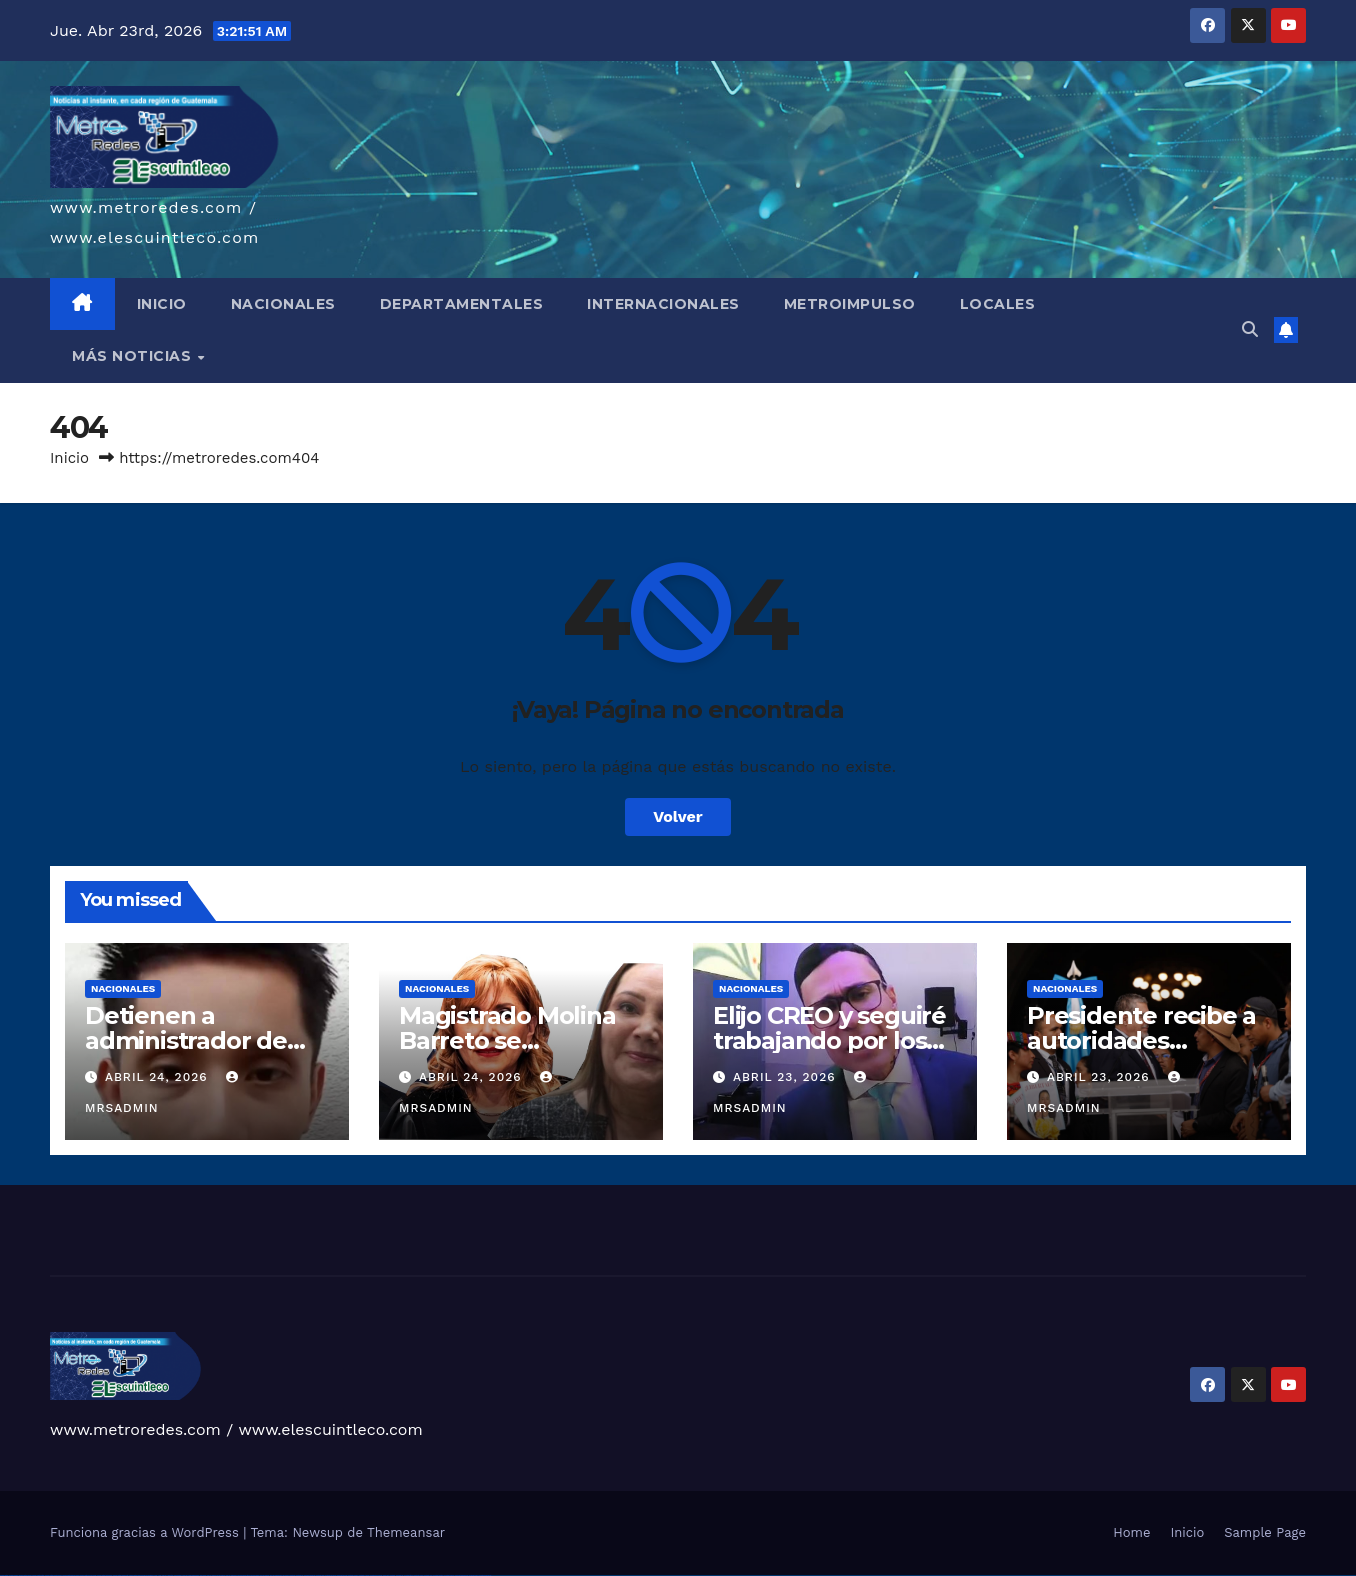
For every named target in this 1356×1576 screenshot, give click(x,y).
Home (1131, 1532)
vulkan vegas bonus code (70, 1575)
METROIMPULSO (850, 304)
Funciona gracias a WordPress (146, 1532)
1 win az (184, 1575)
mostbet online (342, 1575)
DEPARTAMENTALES (462, 304)
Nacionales (123, 988)
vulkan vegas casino (25, 1575)
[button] (1250, 329)
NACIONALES (283, 304)
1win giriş (170, 1575)
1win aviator (178, 1575)
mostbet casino (353, 1575)
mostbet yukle (418, 1575)
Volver (678, 816)
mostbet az (399, 1575)
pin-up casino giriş (244, 1575)
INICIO (162, 304)
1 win (159, 1575)
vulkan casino (13, 1575)
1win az (164, 1575)
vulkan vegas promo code (88, 1575)
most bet (386, 1575)
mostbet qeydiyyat (485, 1575)
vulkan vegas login (38, 1575)
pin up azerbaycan (276, 1575)
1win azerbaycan (193, 1575)
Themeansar (406, 1532)
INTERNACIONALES (663, 304)
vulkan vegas (4, 1575)
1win (155, 1575)
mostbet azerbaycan (461, 1575)
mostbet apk (320, 1575)
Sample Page (1265, 1532)
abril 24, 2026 (159, 1077)
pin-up (228, 1575)
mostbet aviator (438, 1575)
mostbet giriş (408, 1575)
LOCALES (998, 304)
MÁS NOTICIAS (134, 356)
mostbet (292, 1575)
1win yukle (203, 1575)
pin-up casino (254, 1575)
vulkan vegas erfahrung (120, 1575)
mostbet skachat (309, 1575)
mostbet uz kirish (330, 1575)
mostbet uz (299, 1575)
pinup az (234, 1575)
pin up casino (221, 1575)
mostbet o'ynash (364, 1575)
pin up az (286, 1575)
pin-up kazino (264, 1575)
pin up (209, 1575)
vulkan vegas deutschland (53, 1575)
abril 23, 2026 (787, 1077)
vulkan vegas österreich (104, 1575)
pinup (214, 1575)
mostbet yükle (473, 1575)
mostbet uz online (376, 1575)
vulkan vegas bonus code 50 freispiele (141, 1575)
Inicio (69, 458)
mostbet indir (428, 1575)
